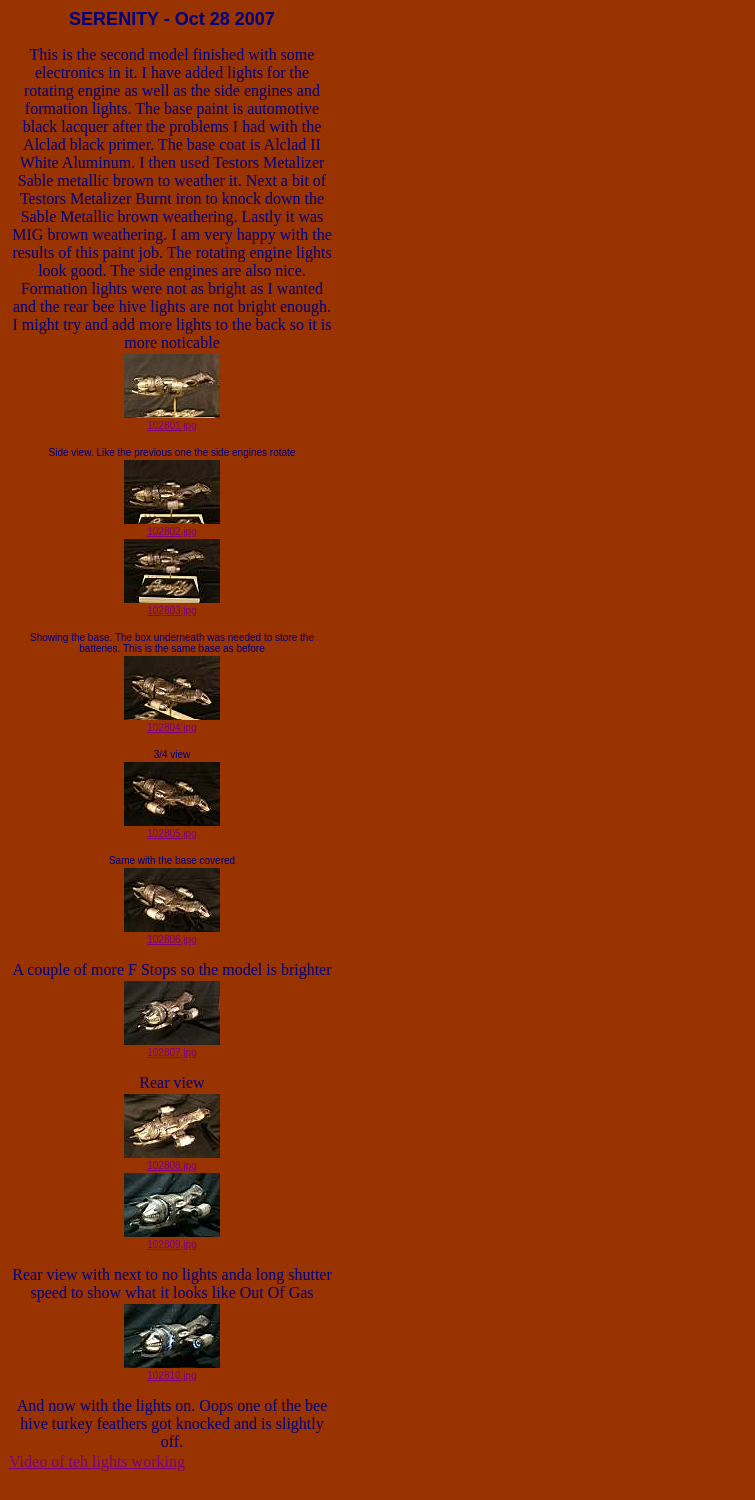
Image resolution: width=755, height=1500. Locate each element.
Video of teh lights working (97, 1461)
